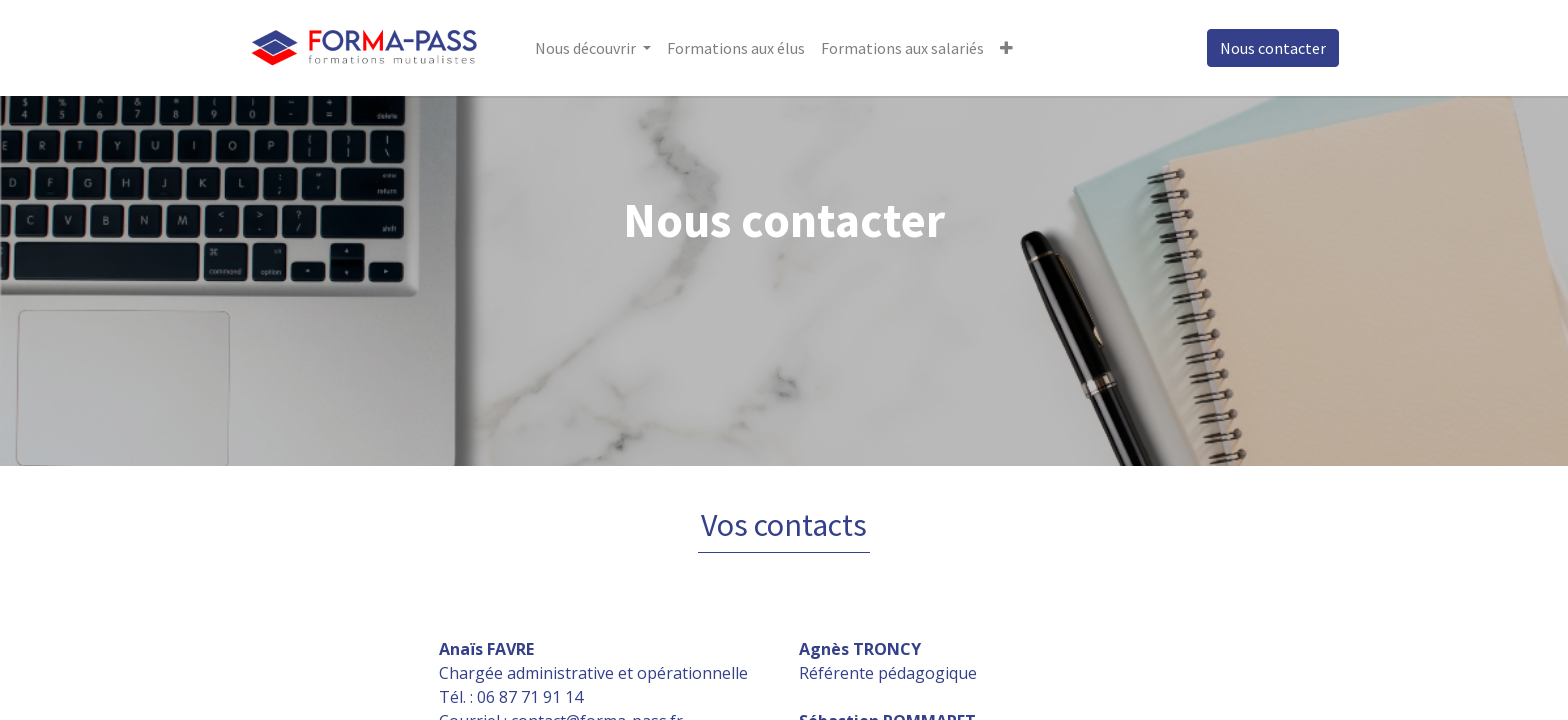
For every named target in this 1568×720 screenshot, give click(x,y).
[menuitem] (736, 48)
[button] (1006, 48)
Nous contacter (1273, 48)
